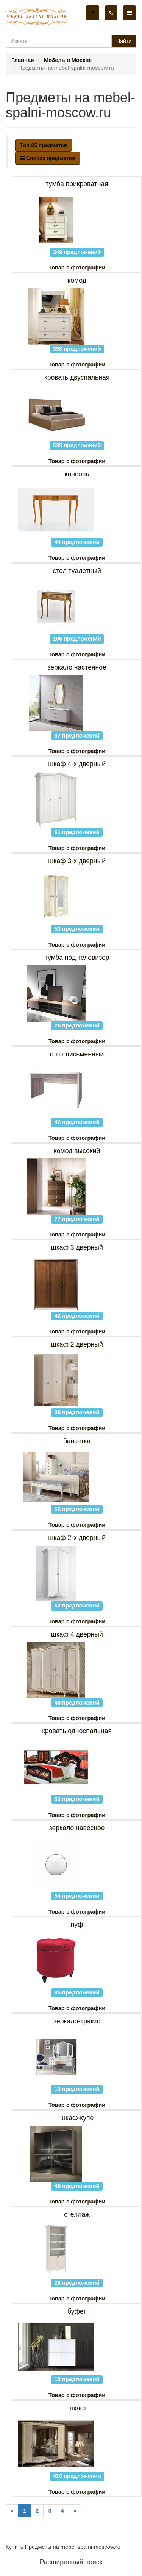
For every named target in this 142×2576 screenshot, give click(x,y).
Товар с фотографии (76, 268)
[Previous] (12, 2510)
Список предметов (47, 158)
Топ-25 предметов (43, 145)
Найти (123, 41)
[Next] (75, 2510)
